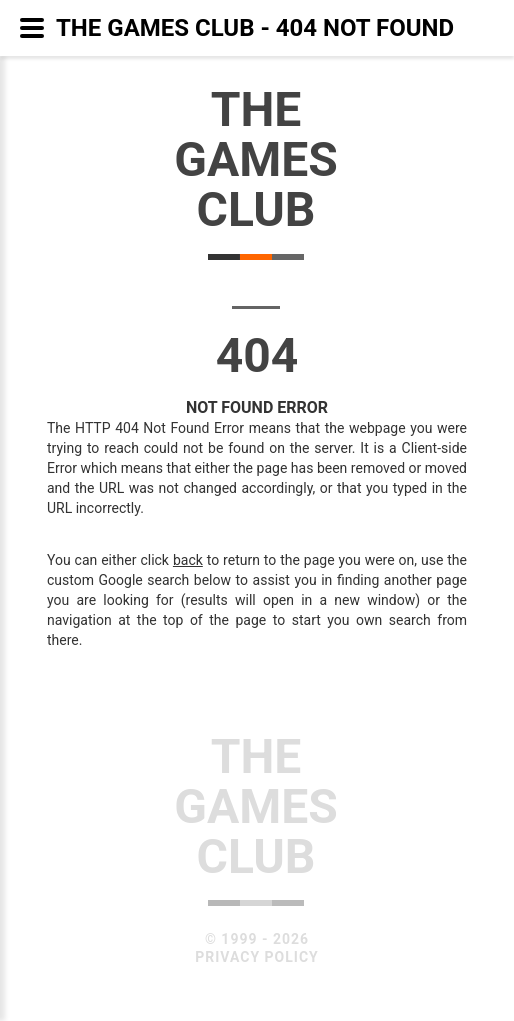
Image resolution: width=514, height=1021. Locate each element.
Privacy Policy (257, 957)
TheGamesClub (256, 159)
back (188, 560)
